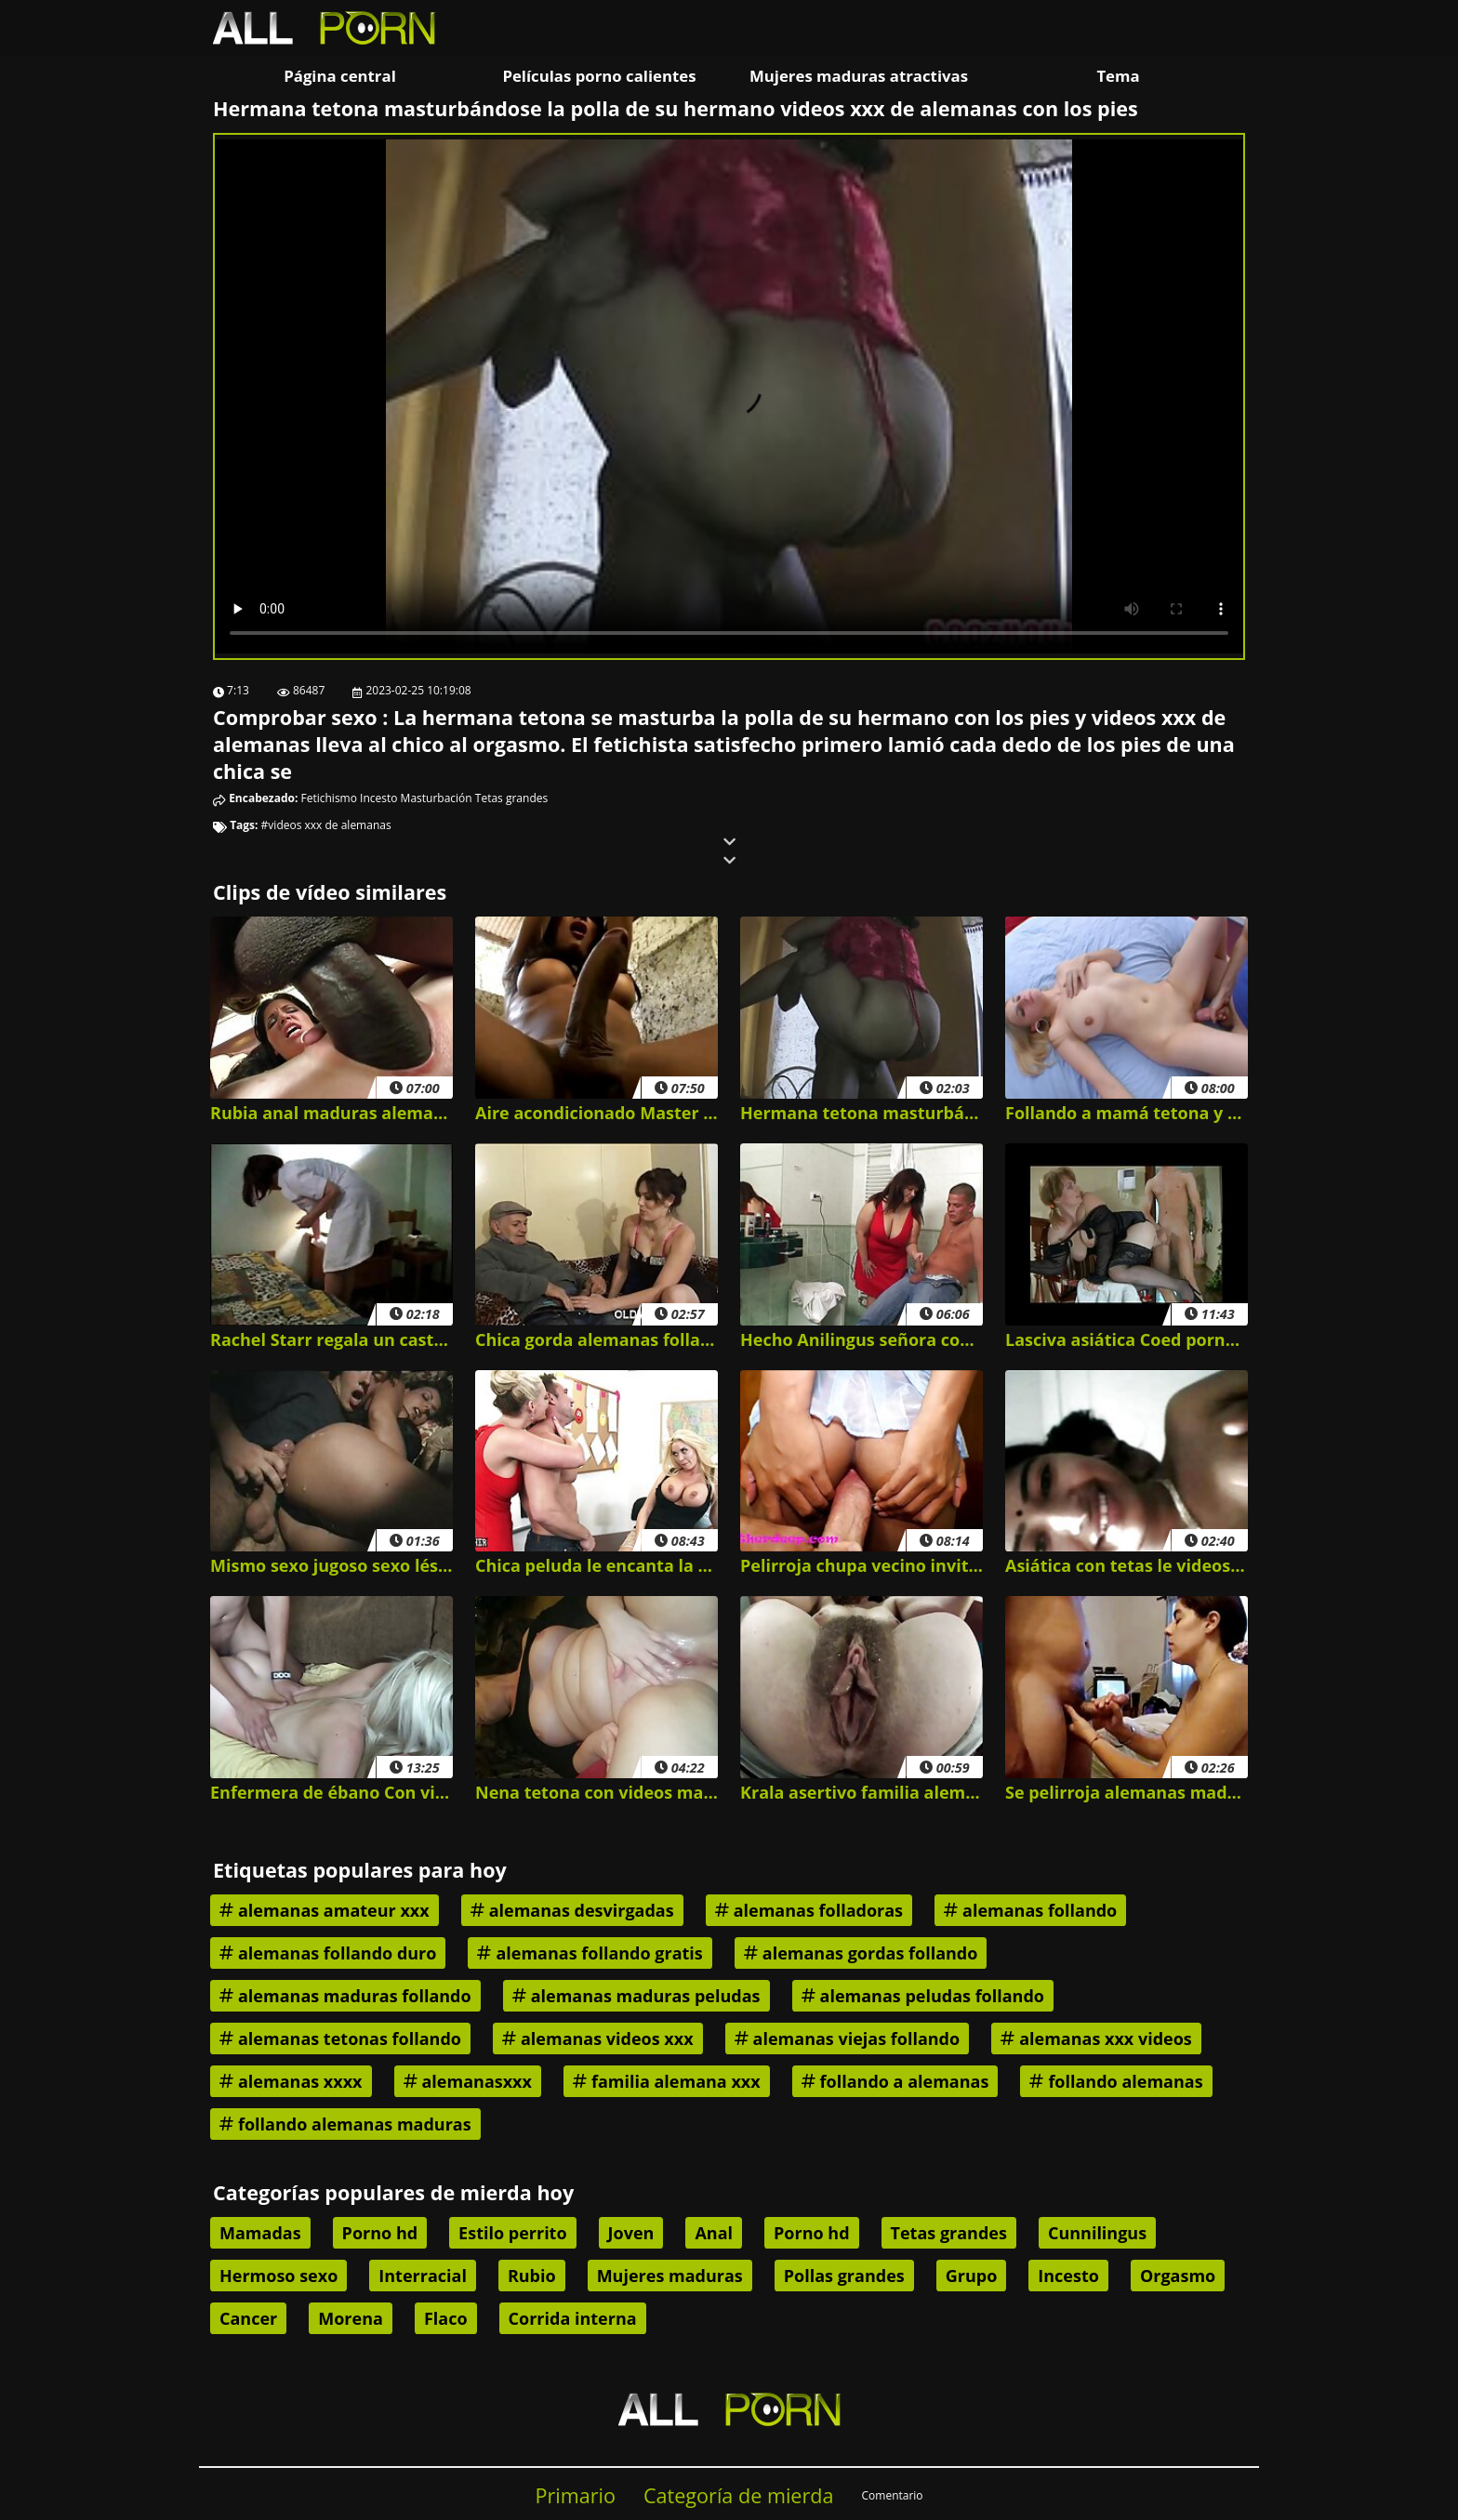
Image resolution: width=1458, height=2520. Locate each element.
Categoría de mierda (738, 2495)
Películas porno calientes (599, 75)
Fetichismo (329, 798)
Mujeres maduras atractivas (858, 75)
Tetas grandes (511, 798)
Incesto (378, 798)
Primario (575, 2495)
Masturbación (436, 798)
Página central (340, 75)
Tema (1117, 75)
